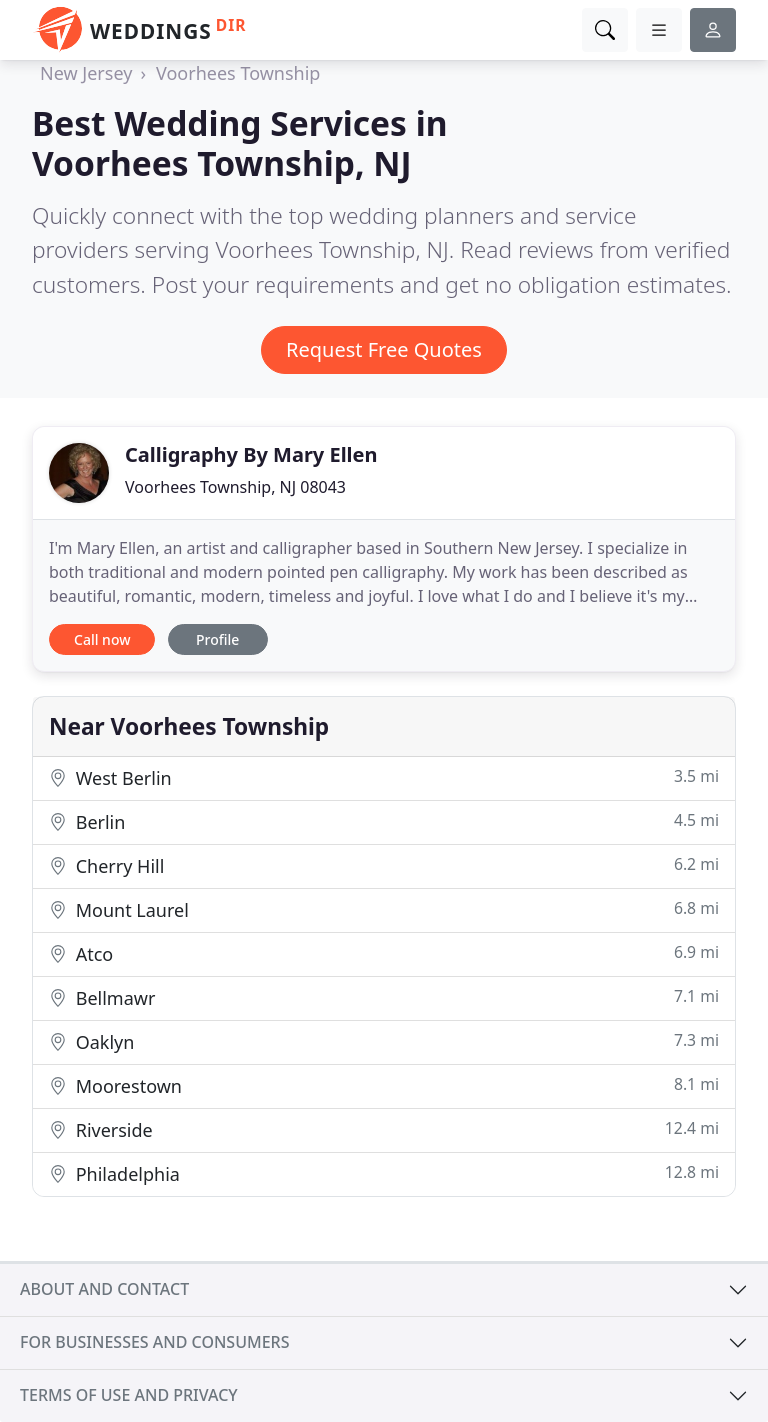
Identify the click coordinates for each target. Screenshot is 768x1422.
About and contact (104, 1289)
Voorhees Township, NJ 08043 (235, 487)
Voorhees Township (238, 73)
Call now (102, 639)
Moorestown (384, 1085)
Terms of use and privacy (129, 1395)
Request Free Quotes (384, 349)
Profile (217, 639)
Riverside (384, 1129)
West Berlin (384, 777)
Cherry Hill (384, 865)
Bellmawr (384, 997)
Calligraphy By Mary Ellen (251, 454)
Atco (384, 953)
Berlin (384, 821)
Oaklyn (384, 1041)
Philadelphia (384, 1173)
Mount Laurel (384, 909)
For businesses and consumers (154, 1342)
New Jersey (86, 73)
